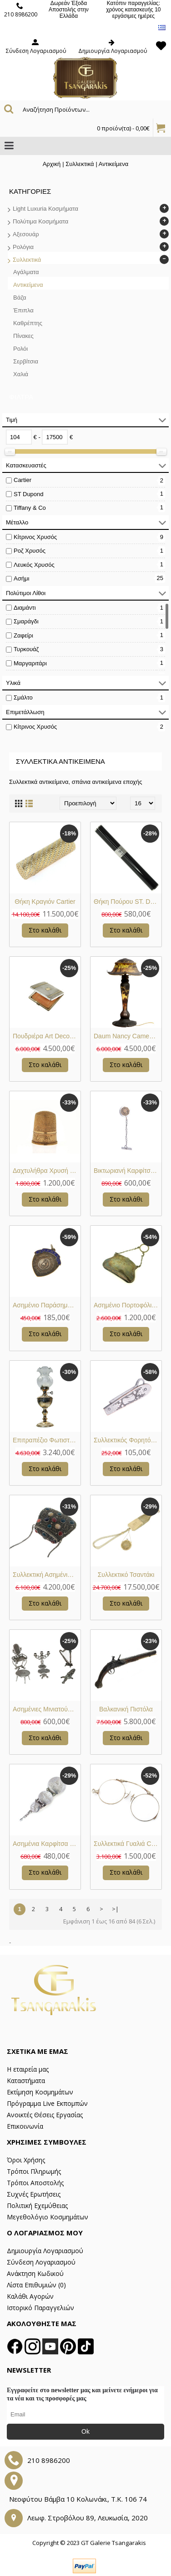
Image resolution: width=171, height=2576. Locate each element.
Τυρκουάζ (26, 649)
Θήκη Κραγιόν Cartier (45, 901)
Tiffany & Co (30, 507)
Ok (85, 2431)
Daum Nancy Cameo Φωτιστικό (127, 1036)
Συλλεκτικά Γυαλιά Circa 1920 (127, 1843)
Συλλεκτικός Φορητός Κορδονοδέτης (127, 1440)
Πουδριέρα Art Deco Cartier (46, 1036)
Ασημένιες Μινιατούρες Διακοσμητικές (46, 1709)
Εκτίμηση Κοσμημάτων (40, 2092)
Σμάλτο (23, 697)
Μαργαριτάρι (30, 663)
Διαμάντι (25, 607)
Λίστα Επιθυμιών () (36, 2285)
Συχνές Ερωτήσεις (33, 2194)
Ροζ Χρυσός (29, 550)
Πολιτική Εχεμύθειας (37, 2205)
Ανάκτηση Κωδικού (35, 2273)
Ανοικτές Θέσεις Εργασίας (45, 2114)
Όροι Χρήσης (26, 2160)
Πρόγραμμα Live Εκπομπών (47, 2103)
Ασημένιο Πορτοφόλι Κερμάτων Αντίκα (127, 1305)
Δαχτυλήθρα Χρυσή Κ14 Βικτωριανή (46, 1170)
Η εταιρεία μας (28, 2069)
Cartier (22, 480)
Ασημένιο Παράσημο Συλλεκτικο (46, 1305)
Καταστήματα (26, 2080)
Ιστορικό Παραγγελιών (40, 2307)
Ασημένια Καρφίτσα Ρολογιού (46, 1843)
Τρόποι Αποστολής (35, 2182)
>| (115, 1909)
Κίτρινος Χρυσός (35, 537)
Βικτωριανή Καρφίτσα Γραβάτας (127, 1170)
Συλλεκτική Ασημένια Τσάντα (46, 1574)
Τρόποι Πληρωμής (34, 2171)
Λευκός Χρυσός (34, 564)
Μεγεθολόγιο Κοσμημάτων (47, 2217)
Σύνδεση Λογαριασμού (41, 2262)
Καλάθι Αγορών (30, 2296)
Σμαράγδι (26, 621)
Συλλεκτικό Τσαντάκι (126, 1574)
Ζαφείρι (23, 635)
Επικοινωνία (25, 2126)
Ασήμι (21, 578)
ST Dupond (29, 494)
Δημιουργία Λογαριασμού (45, 2250)
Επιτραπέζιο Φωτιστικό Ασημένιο (46, 1440)
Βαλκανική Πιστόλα (126, 1709)
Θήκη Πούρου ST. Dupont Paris (127, 901)
